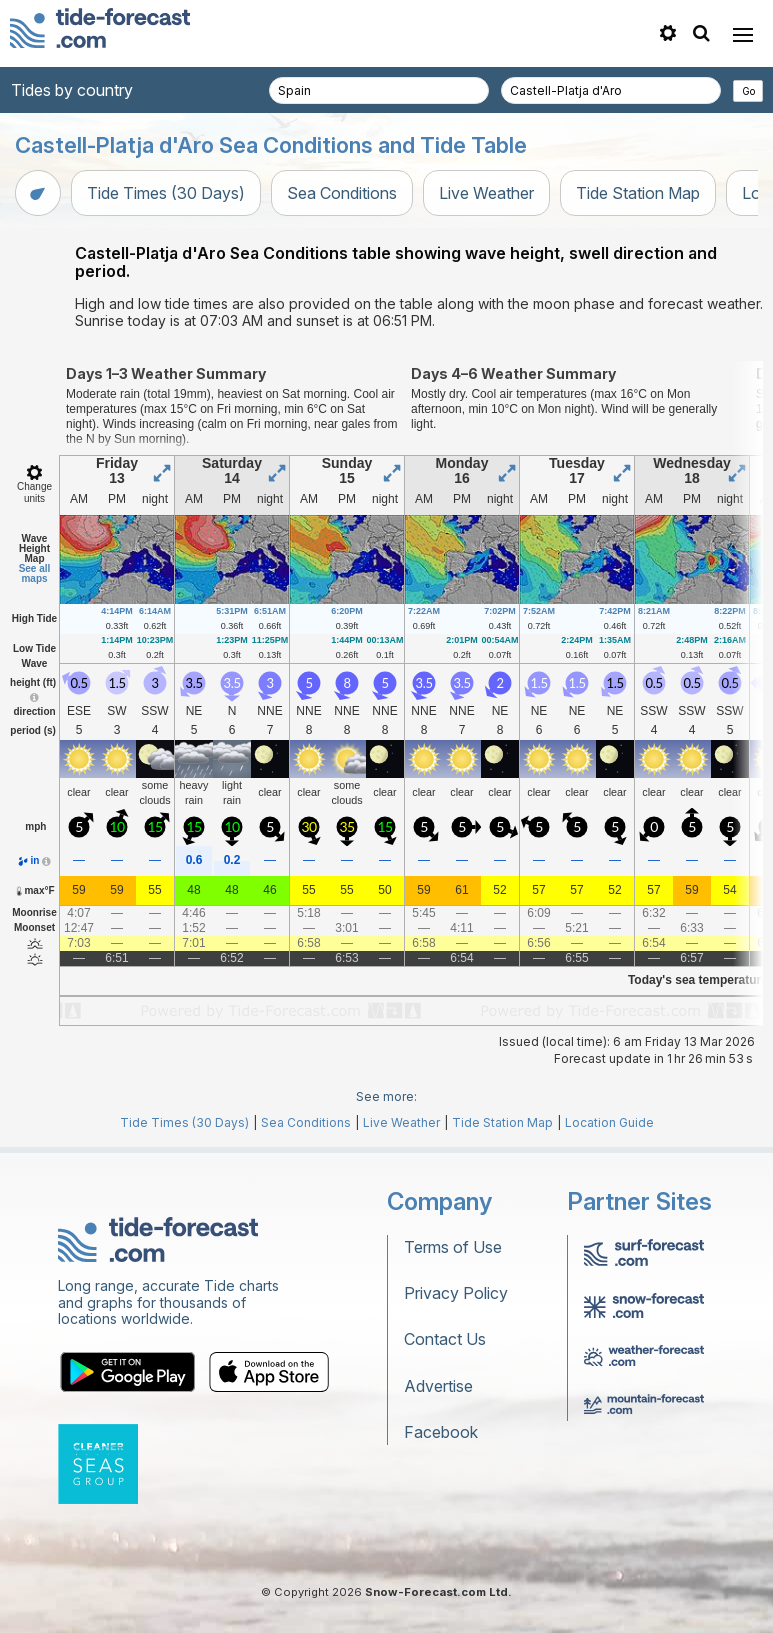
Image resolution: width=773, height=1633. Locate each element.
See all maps (35, 573)
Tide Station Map (638, 193)
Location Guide (609, 1122)
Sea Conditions (342, 193)
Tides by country (72, 90)
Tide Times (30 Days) (166, 193)
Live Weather (486, 193)
